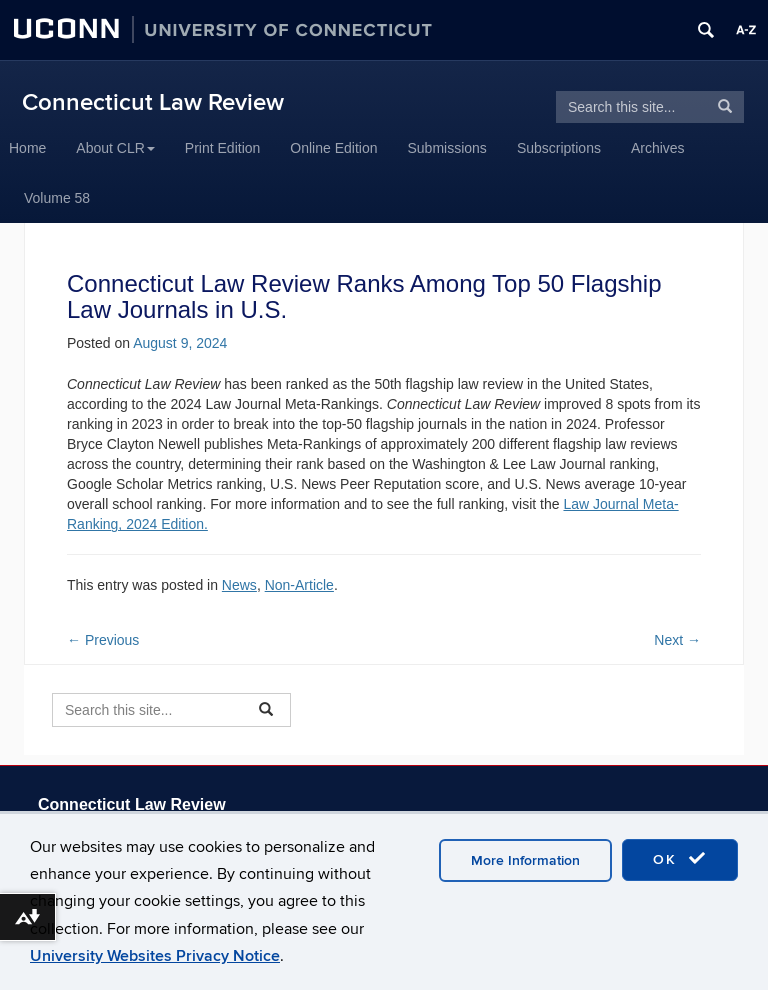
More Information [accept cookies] (525, 860)
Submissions (447, 148)
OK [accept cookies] (680, 859)
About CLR (115, 148)
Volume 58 (57, 198)
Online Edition (333, 148)
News (239, 585)
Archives (658, 148)
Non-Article (299, 585)
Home (27, 148)
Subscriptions (559, 148)
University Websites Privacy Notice (155, 956)
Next (677, 640)
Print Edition (222, 148)
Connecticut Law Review (153, 102)
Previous (103, 640)
